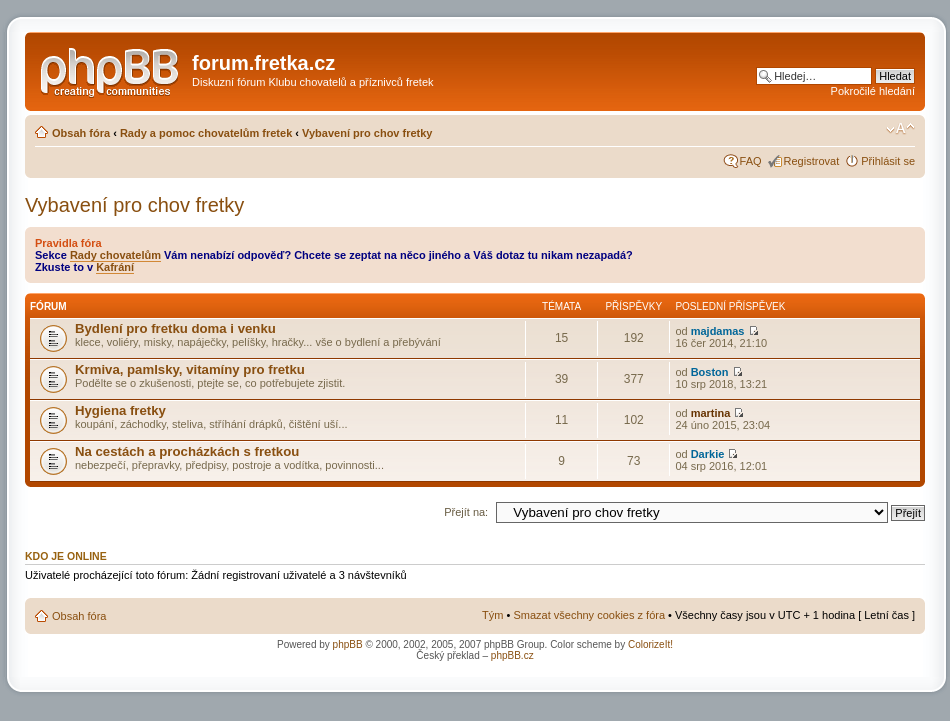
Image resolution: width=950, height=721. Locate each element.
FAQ (751, 161)
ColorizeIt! (650, 644)
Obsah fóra (81, 133)
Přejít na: (466, 512)
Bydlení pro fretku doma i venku (175, 328)
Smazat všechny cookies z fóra (589, 615)
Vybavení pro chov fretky (367, 133)
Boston (710, 372)
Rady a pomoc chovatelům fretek (206, 133)
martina (711, 413)
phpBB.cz (512, 655)
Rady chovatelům (115, 255)
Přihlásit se (888, 161)
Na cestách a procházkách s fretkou (187, 451)
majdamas (718, 331)
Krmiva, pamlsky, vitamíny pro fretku (190, 369)
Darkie (708, 454)
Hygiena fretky (120, 410)
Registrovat (812, 161)
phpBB (348, 644)
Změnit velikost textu (900, 129)
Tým (492, 615)
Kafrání (115, 267)
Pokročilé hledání (873, 91)
